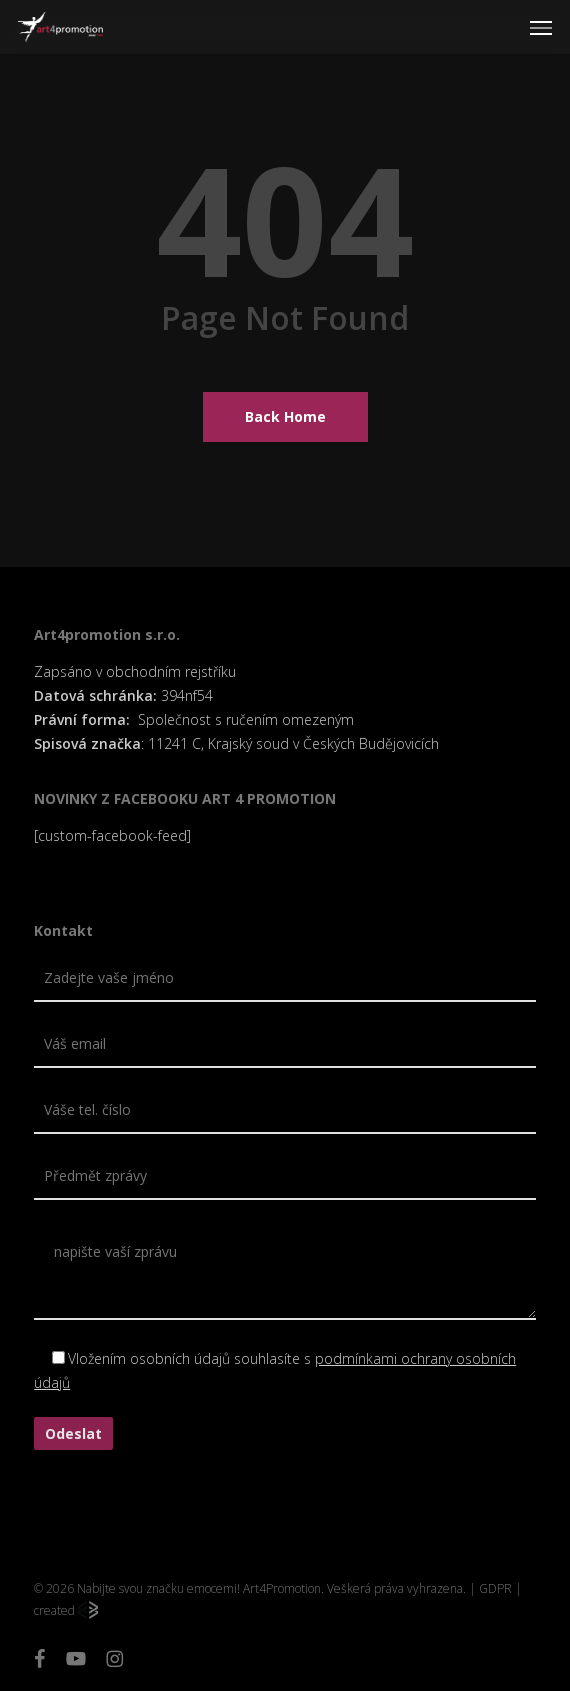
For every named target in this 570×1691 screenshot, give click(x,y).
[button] (541, 27)
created (66, 1610)
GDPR (495, 1588)
